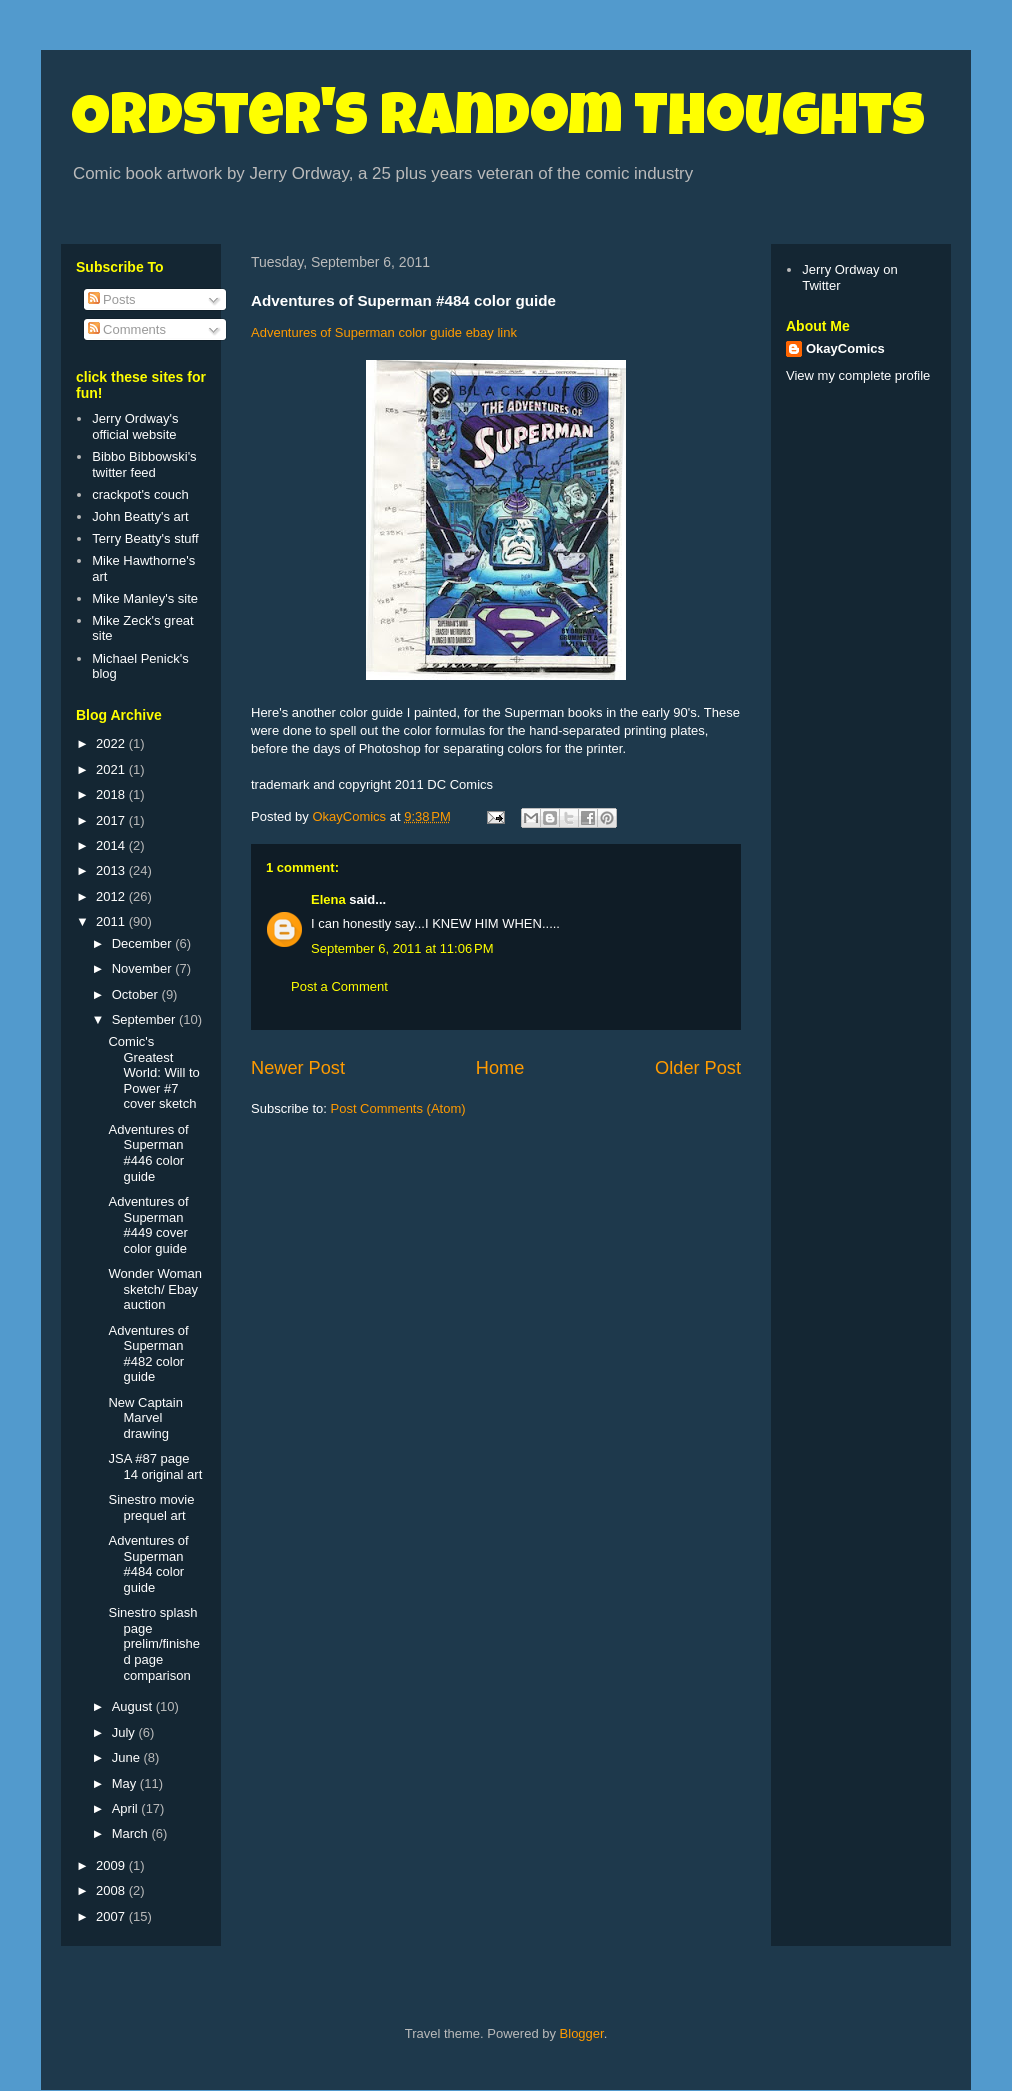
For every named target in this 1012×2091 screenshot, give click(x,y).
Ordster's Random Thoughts (498, 122)
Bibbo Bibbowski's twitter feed (144, 464)
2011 (112, 921)
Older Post (698, 1068)
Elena (328, 899)
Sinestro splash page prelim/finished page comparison (154, 1643)
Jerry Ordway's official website (135, 426)
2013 (112, 870)
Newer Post (298, 1068)
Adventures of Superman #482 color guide (148, 1354)
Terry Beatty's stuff (145, 538)
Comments (127, 329)
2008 (112, 1890)
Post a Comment (339, 986)
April (127, 1808)
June (128, 1757)
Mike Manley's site (145, 598)
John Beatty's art (140, 516)
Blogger (582, 2033)
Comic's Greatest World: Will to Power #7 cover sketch (153, 1072)
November (144, 968)
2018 (112, 794)
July (125, 1732)
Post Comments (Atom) (398, 1108)
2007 (112, 1916)
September (145, 1019)
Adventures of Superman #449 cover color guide (148, 1225)
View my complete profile (858, 375)
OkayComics (845, 348)
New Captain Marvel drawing (145, 1418)
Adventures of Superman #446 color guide (148, 1153)
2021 (112, 769)
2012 (112, 896)
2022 (112, 743)
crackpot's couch (140, 494)
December (144, 943)
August (134, 1706)
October (137, 994)
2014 (112, 845)
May (126, 1783)
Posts (112, 299)
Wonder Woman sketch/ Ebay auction (154, 1289)
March (132, 1833)
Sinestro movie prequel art (151, 1507)
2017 (112, 820)
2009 (112, 1865)
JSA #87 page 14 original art (155, 1466)
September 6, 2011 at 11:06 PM (402, 948)
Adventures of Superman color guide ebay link (384, 332)
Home (500, 1068)
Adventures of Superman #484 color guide (148, 1564)
